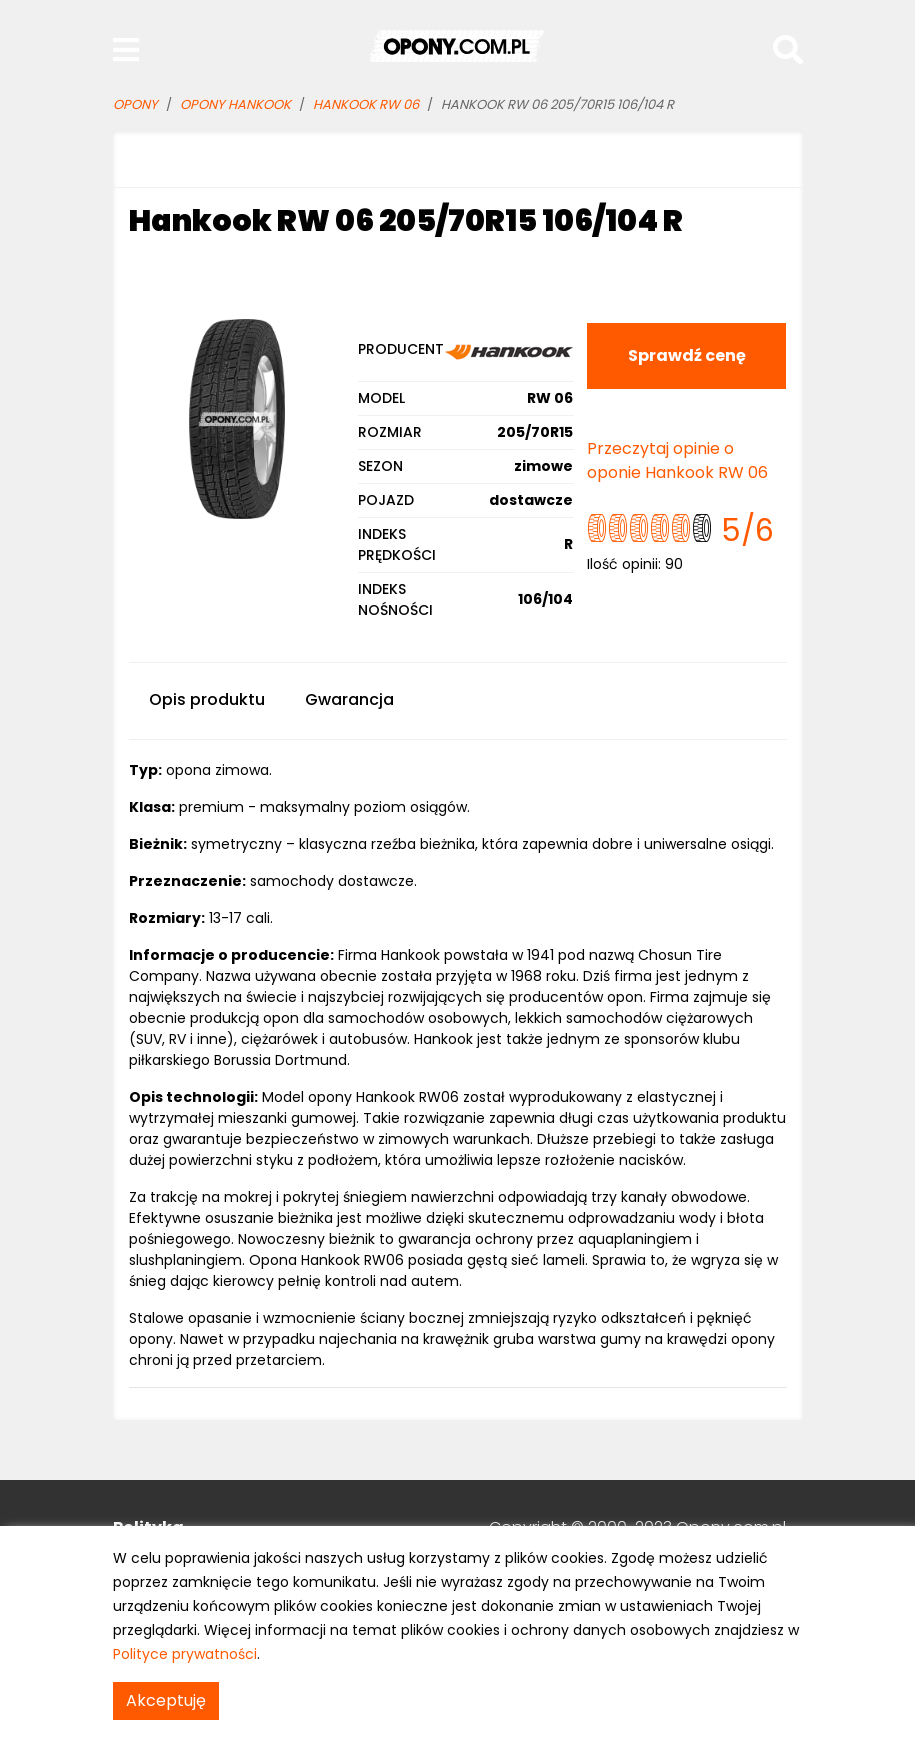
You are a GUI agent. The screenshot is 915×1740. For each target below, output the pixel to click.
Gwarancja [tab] (349, 699)
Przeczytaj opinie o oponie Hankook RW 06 (677, 460)
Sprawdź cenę (687, 355)
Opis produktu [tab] (207, 699)
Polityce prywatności (185, 1654)
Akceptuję (166, 1700)
